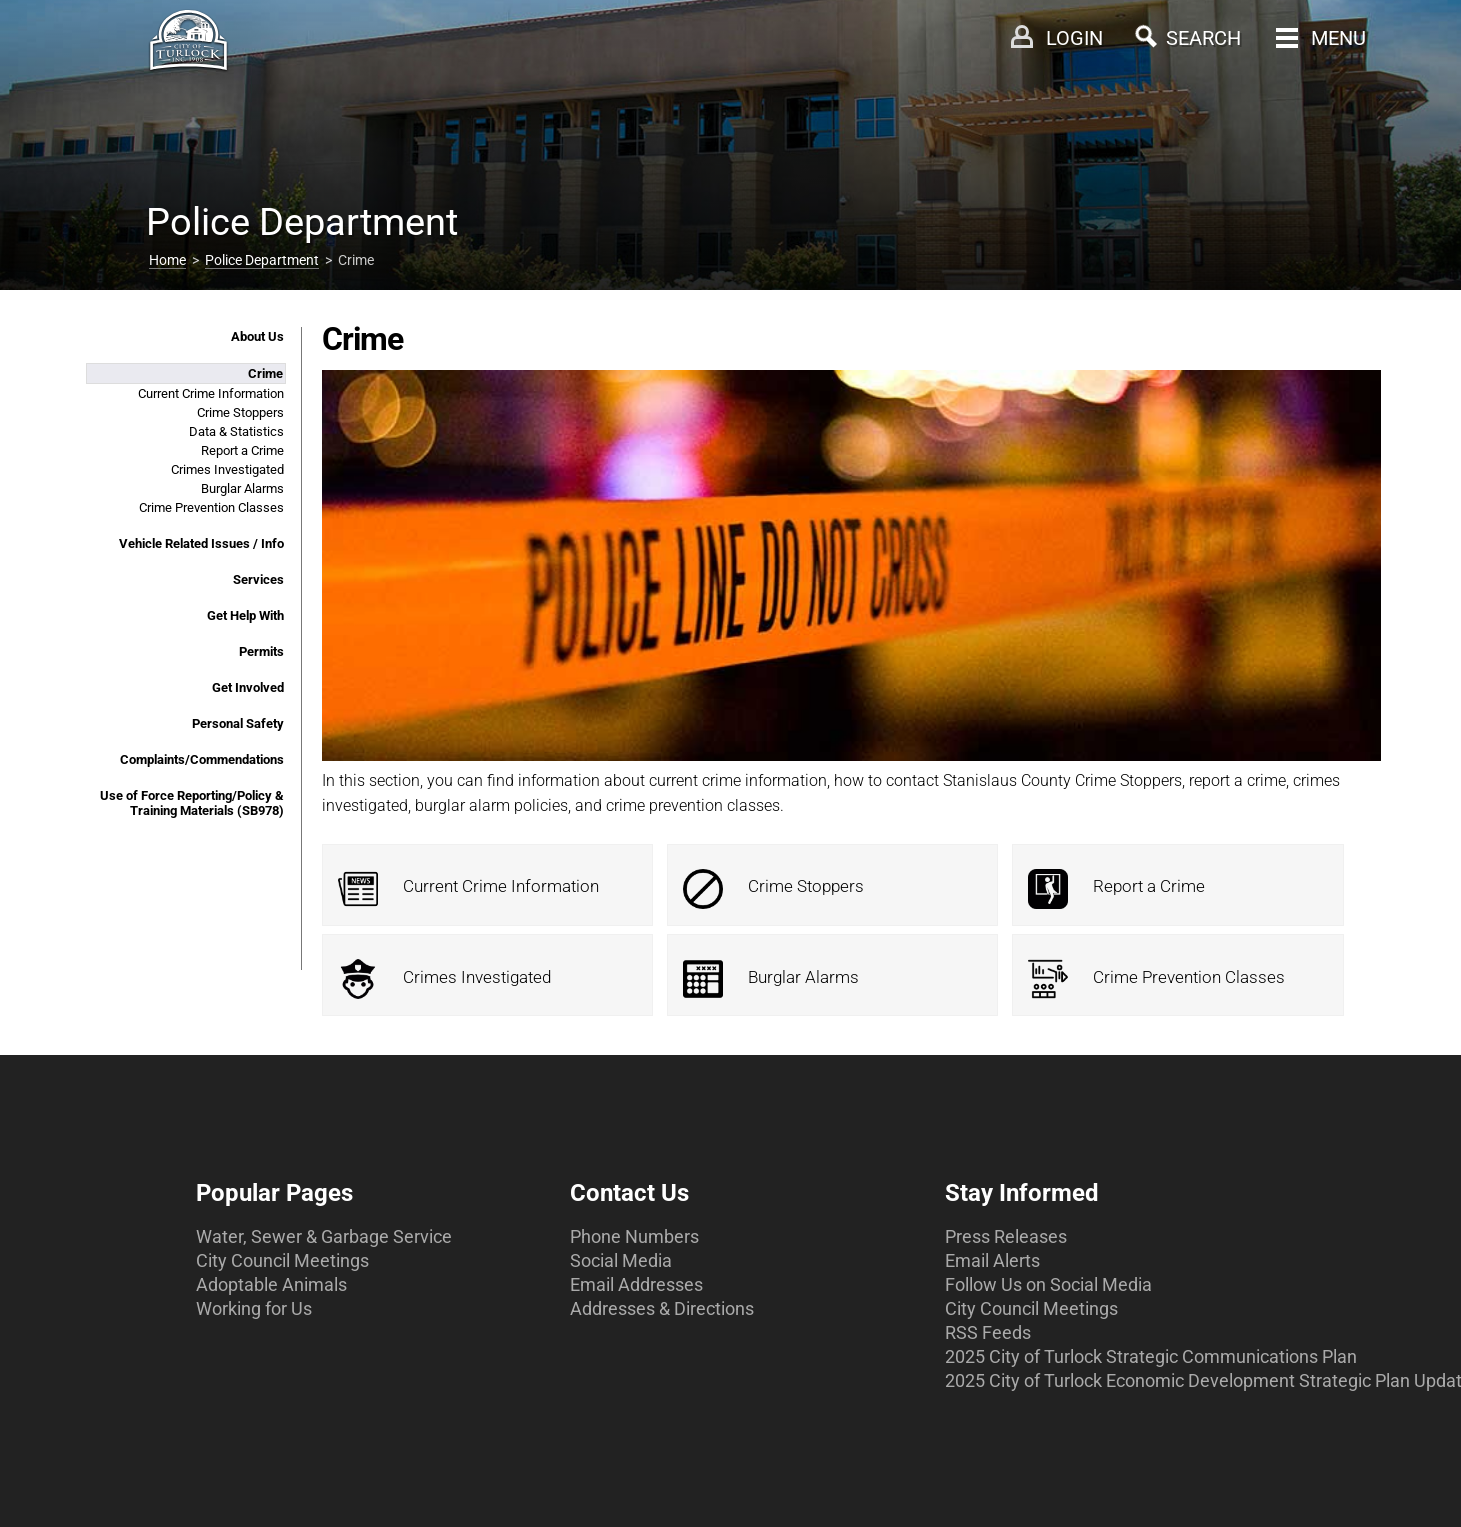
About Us (257, 336)
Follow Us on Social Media (1048, 1284)
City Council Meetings (282, 1260)
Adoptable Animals (271, 1284)
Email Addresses (636, 1284)
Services (258, 579)
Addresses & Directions (662, 1308)
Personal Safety (238, 723)
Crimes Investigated (227, 469)
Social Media (621, 1260)
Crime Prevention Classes (211, 507)
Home (167, 260)
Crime (265, 373)
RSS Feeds (988, 1332)
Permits (261, 651)
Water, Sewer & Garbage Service (324, 1236)
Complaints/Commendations (202, 759)
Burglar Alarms (242, 488)
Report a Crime (242, 450)
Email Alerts (992, 1260)
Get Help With (245, 615)
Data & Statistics (236, 431)
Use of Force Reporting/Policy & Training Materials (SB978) (192, 803)
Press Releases (1006, 1236)
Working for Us (254, 1308)
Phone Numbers (634, 1236)
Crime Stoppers (240, 412)
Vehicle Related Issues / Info (201, 543)
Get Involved (248, 687)
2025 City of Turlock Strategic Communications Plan (1151, 1356)
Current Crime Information (211, 393)
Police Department (262, 260)
